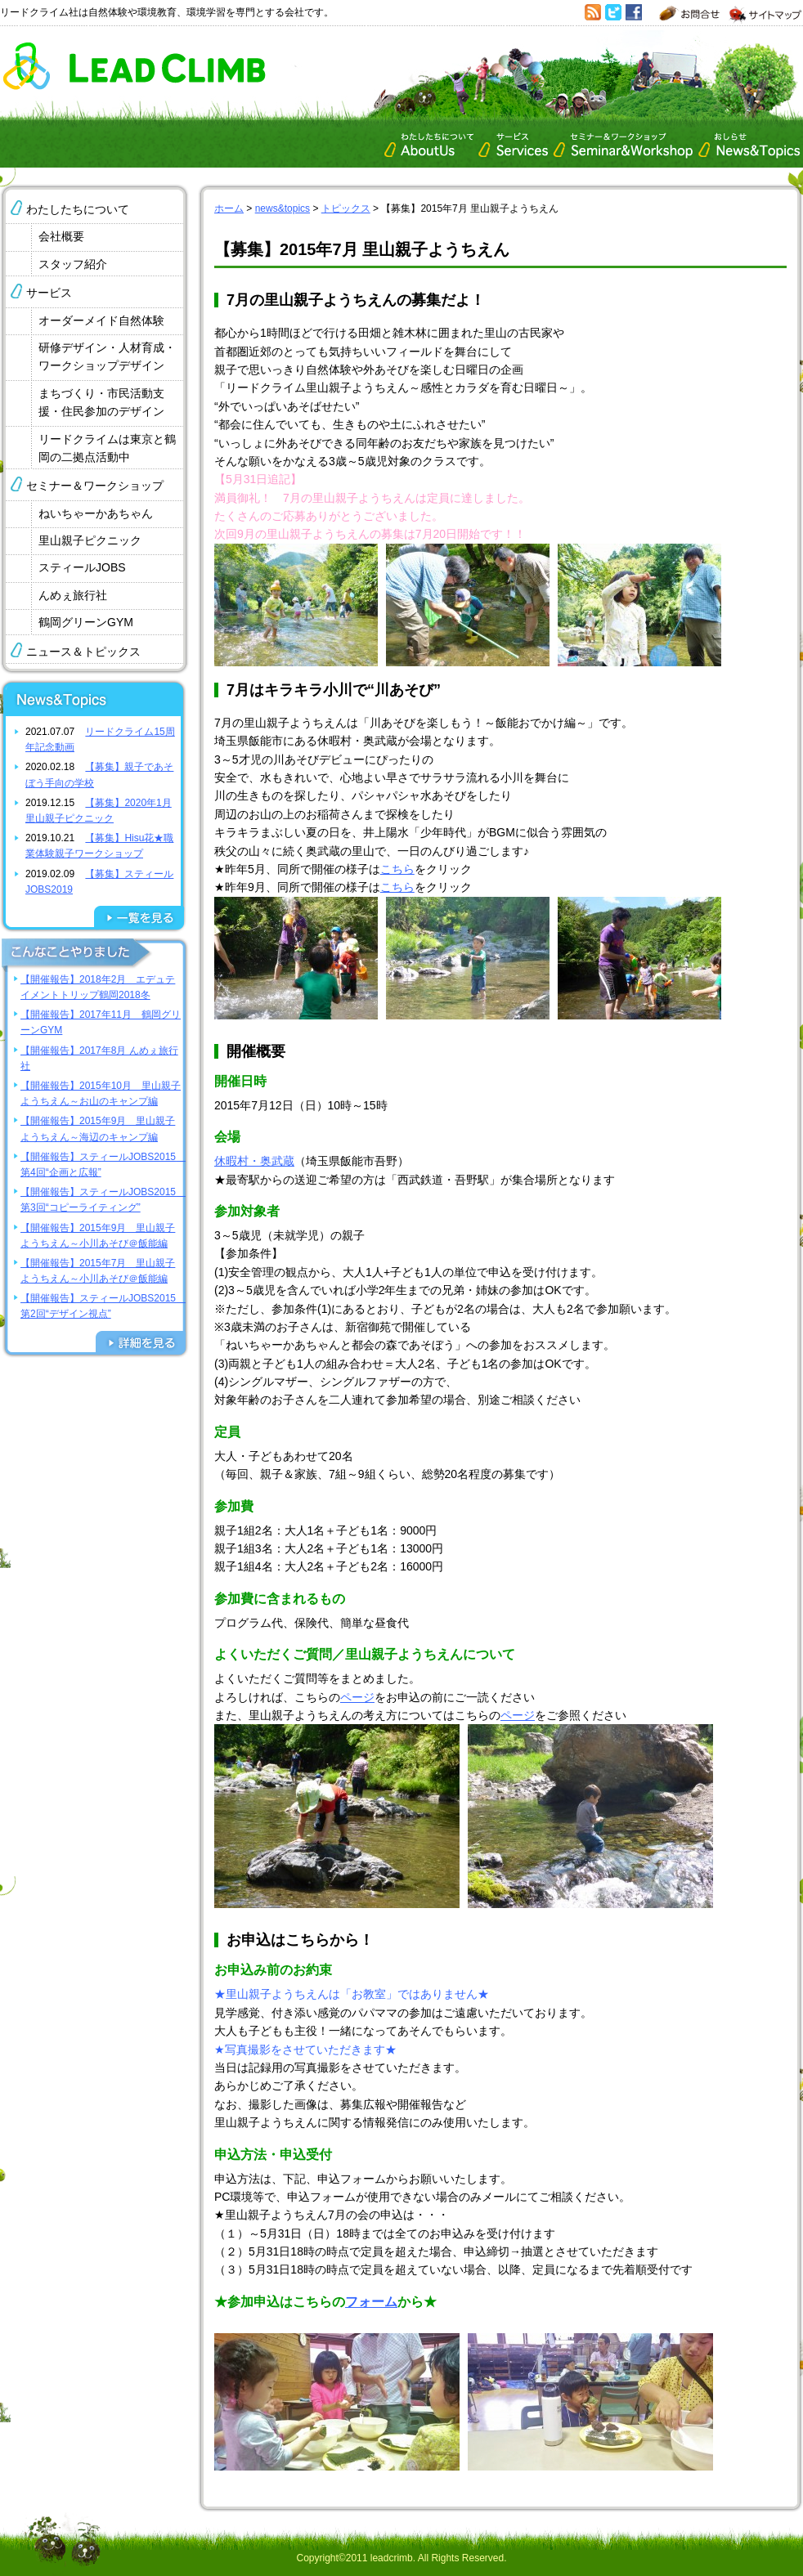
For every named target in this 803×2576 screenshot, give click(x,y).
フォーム (371, 2302)
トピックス (345, 208)
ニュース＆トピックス (83, 651)
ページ (357, 1697)
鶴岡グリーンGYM (85, 622)
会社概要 (61, 236)
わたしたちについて (77, 209)
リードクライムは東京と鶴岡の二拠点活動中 (107, 448)
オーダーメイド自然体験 (101, 320)
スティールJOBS (82, 567)
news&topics (282, 208)
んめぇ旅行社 (72, 595)
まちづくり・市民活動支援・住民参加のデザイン (101, 402)
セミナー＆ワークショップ (95, 485)
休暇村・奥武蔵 (254, 1160)
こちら (397, 869)
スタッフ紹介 (72, 264)
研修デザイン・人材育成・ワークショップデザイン (107, 356)
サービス (49, 292)
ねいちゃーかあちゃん (95, 513)
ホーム (229, 208)
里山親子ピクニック (89, 540)
